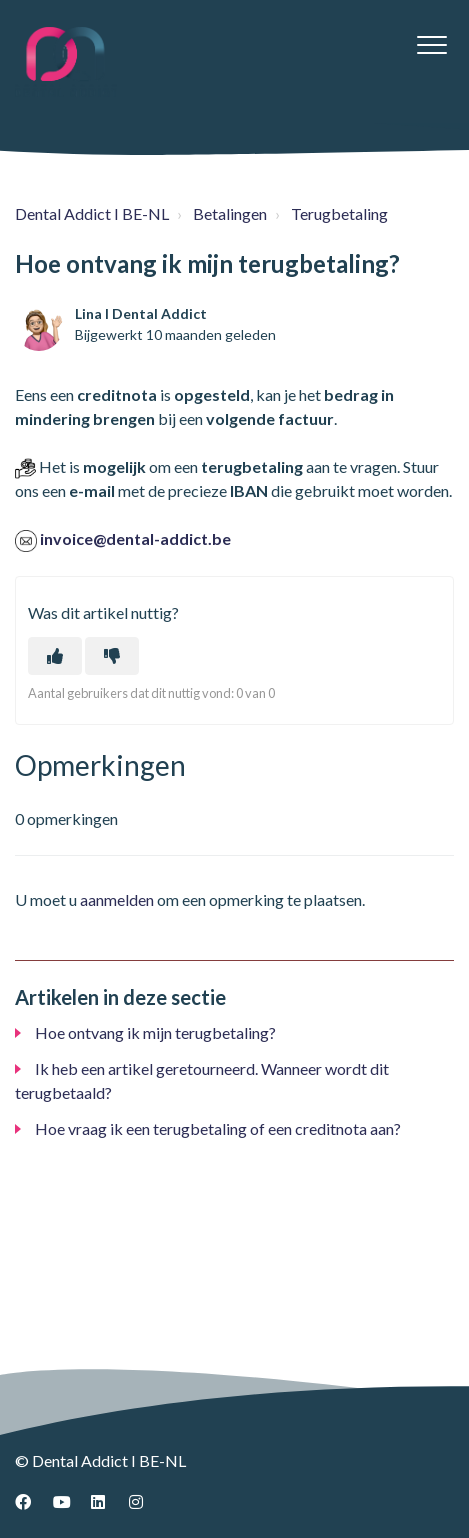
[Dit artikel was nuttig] (55, 656)
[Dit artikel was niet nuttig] (112, 656)
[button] (431, 44)
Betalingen (230, 213)
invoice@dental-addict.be (135, 538)
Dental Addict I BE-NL (92, 213)
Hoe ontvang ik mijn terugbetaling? (155, 1032)
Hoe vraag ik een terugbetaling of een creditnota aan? (218, 1128)
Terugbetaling (339, 213)
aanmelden (117, 899)
